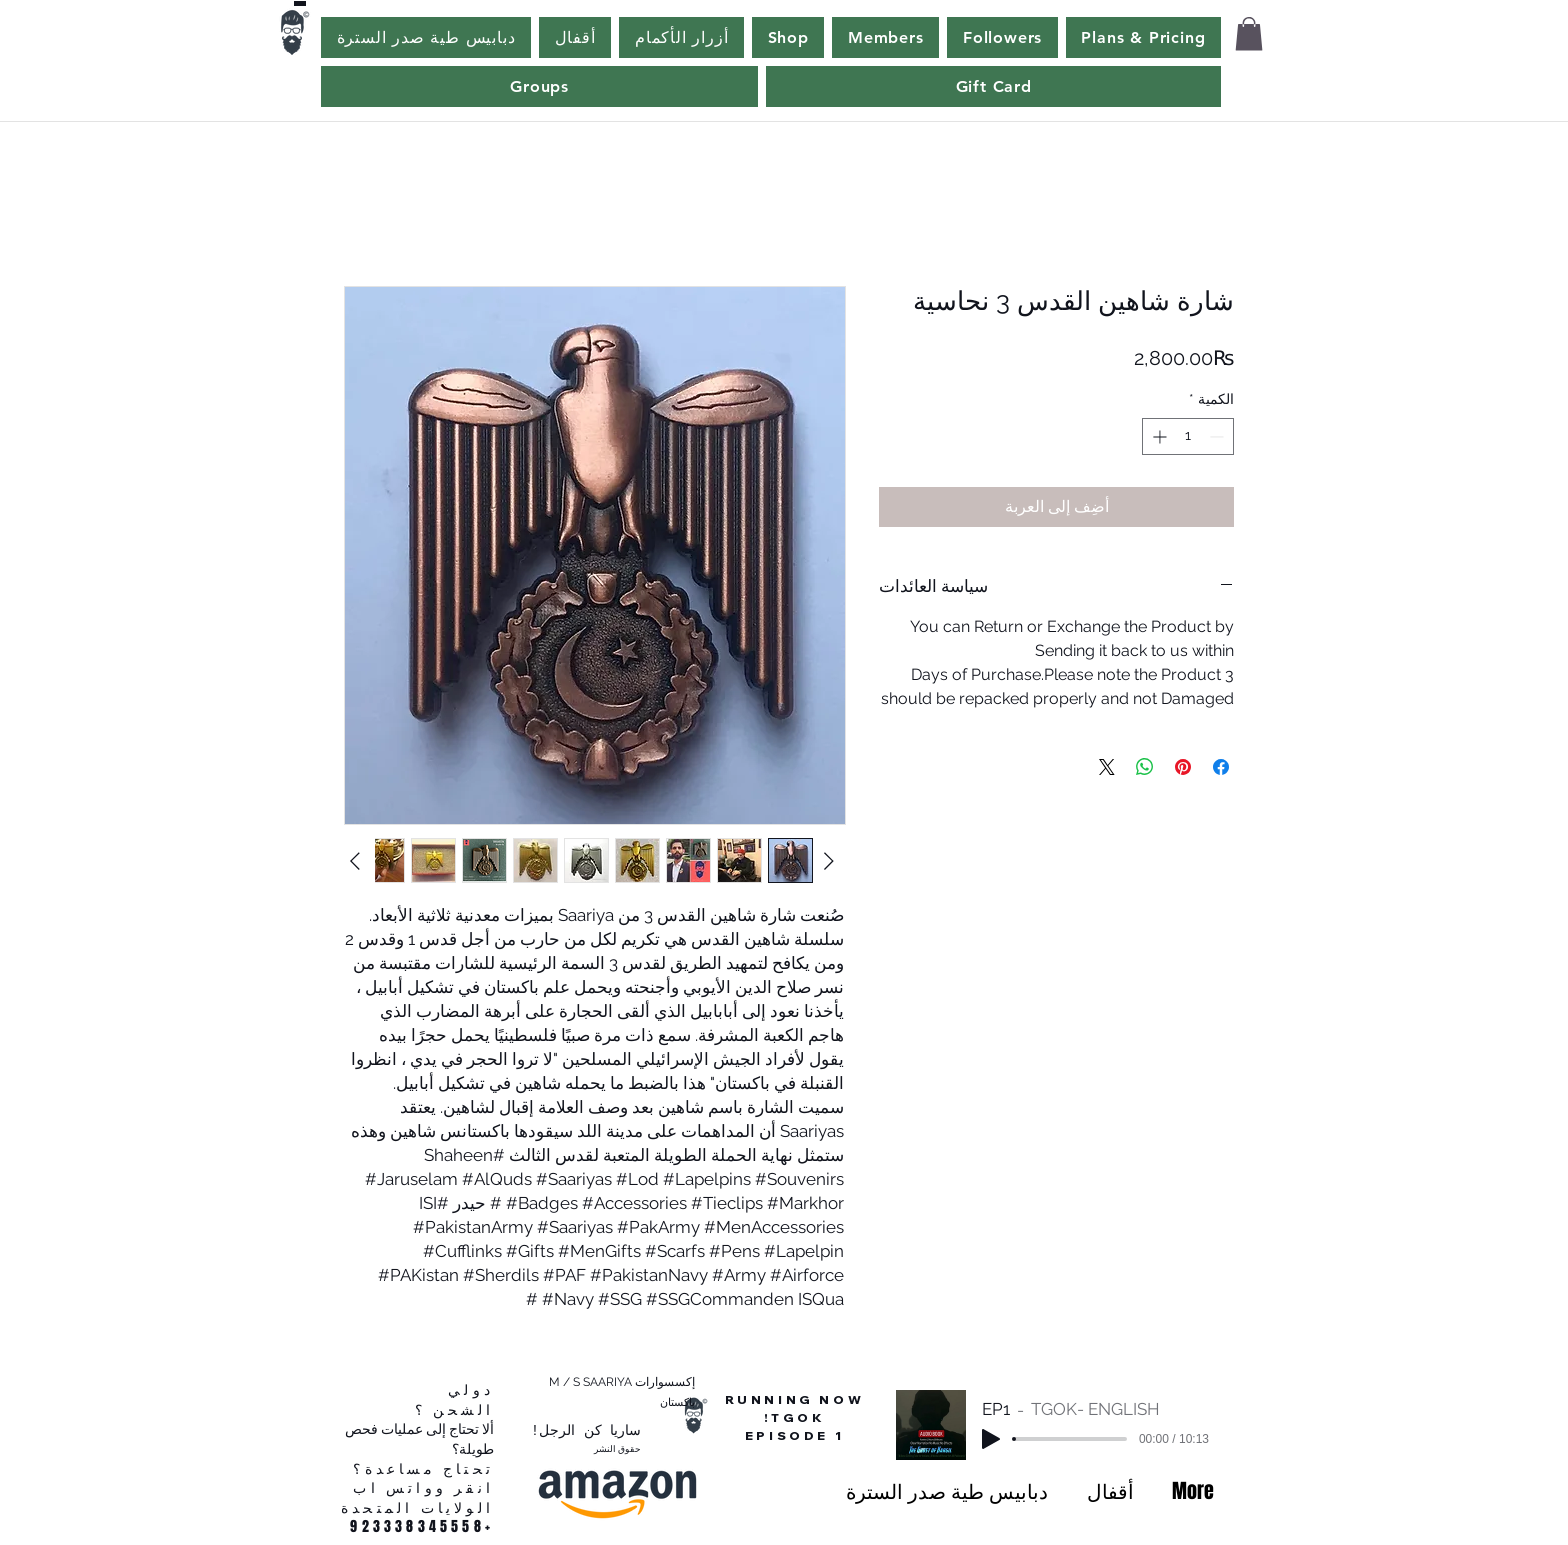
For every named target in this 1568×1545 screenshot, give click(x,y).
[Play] (991, 1439)
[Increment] (1157, 436)
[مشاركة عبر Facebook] (1221, 767)
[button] (1249, 33)
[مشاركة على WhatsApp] (1145, 767)
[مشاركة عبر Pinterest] (1183, 767)
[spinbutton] (1188, 436)
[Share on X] (1107, 767)
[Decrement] (1218, 436)
